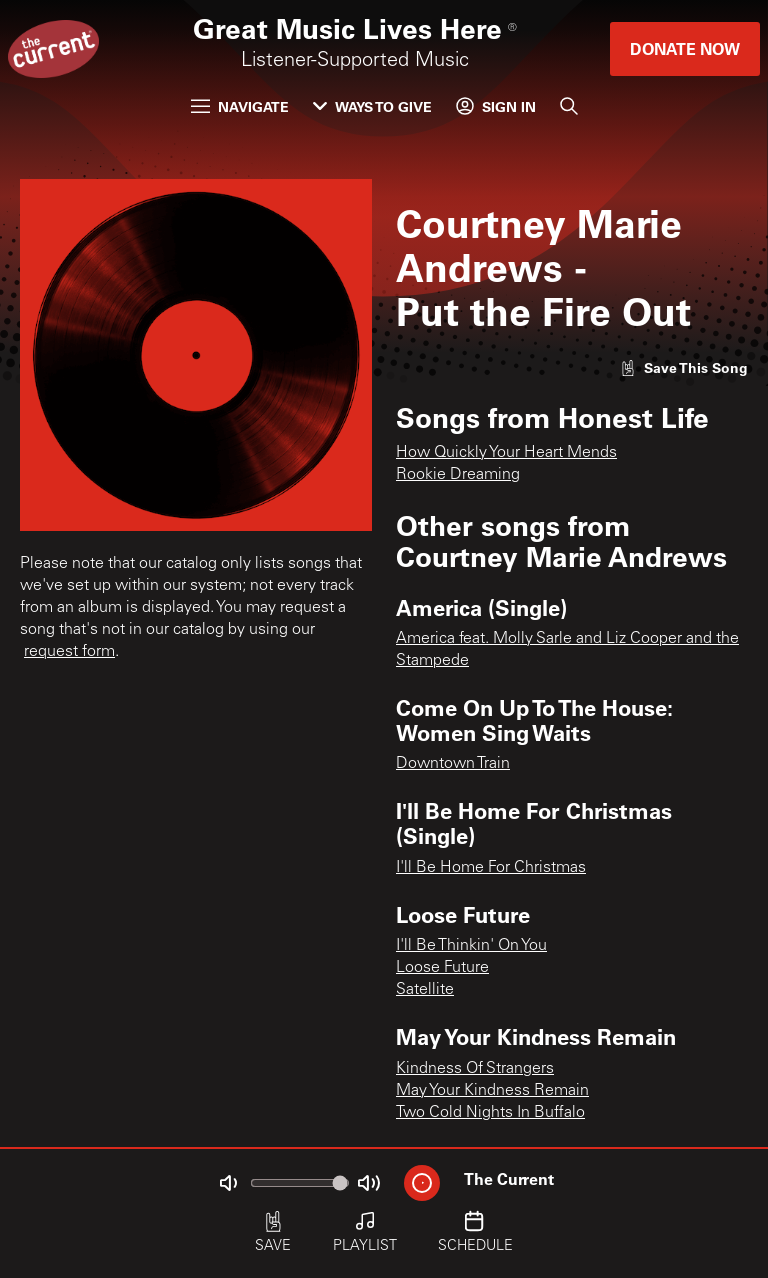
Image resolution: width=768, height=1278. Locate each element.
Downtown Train (453, 764)
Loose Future (442, 968)
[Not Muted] (228, 1183)
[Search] (569, 106)
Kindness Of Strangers (475, 1069)
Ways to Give (372, 106)
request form (69, 652)
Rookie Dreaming (458, 475)
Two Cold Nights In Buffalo (490, 1113)
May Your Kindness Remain (492, 1091)
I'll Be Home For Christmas (491, 868)
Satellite (425, 990)
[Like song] (684, 367)
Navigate (240, 106)
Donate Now (685, 48)
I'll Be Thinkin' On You (471, 946)
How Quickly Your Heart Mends (506, 453)
